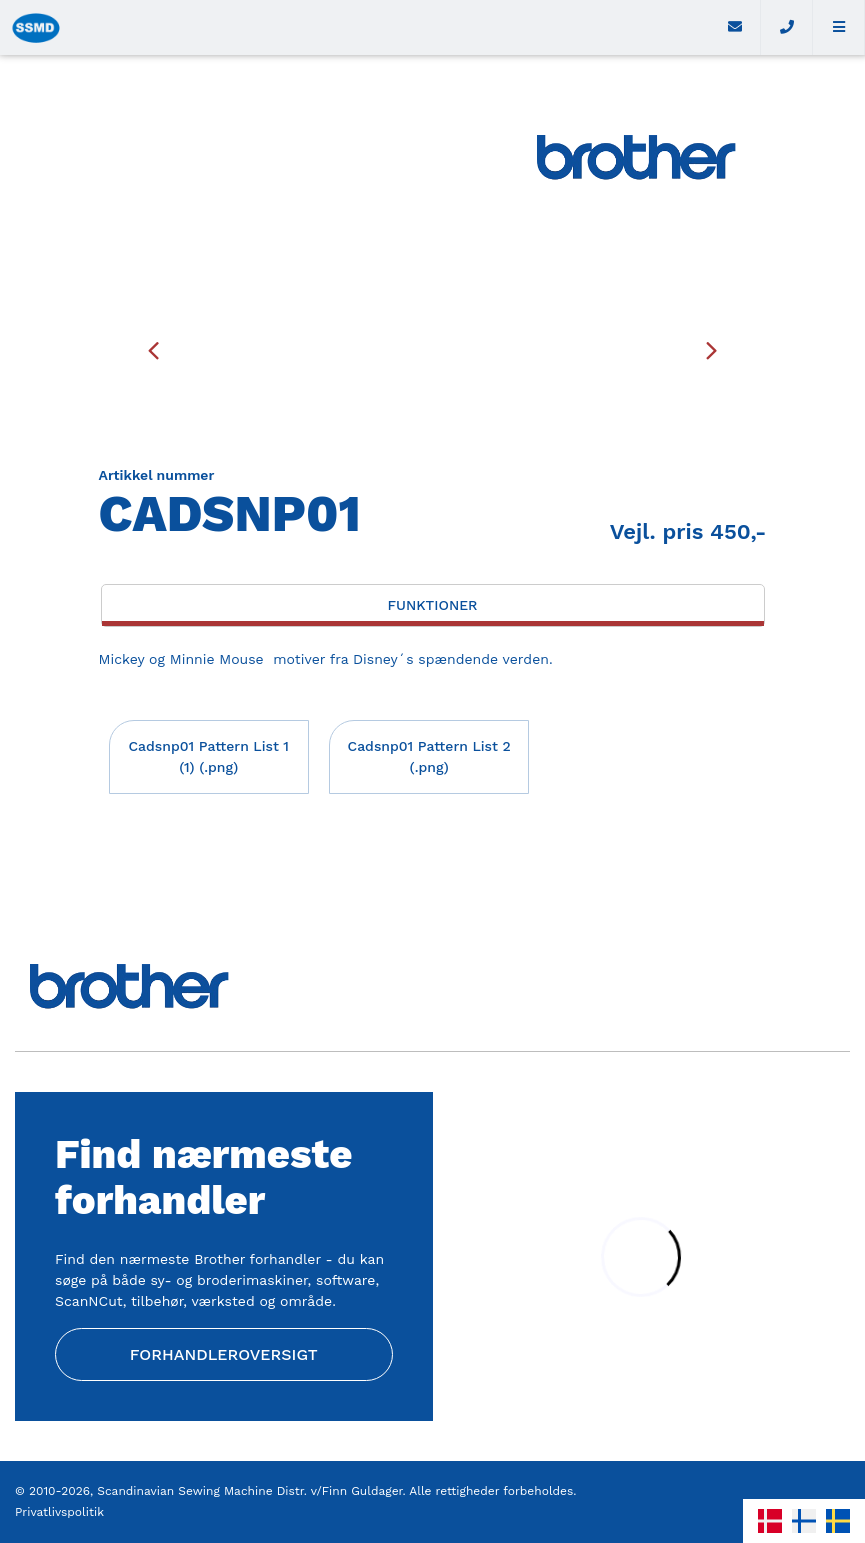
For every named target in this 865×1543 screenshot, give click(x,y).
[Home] (354, 27)
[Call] (787, 27)
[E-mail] (735, 27)
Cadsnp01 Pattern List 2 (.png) (429, 756)
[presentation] (154, 350)
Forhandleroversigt (224, 1354)
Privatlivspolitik (59, 1512)
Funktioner (432, 605)
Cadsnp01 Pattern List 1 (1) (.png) (209, 756)
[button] (839, 27)
